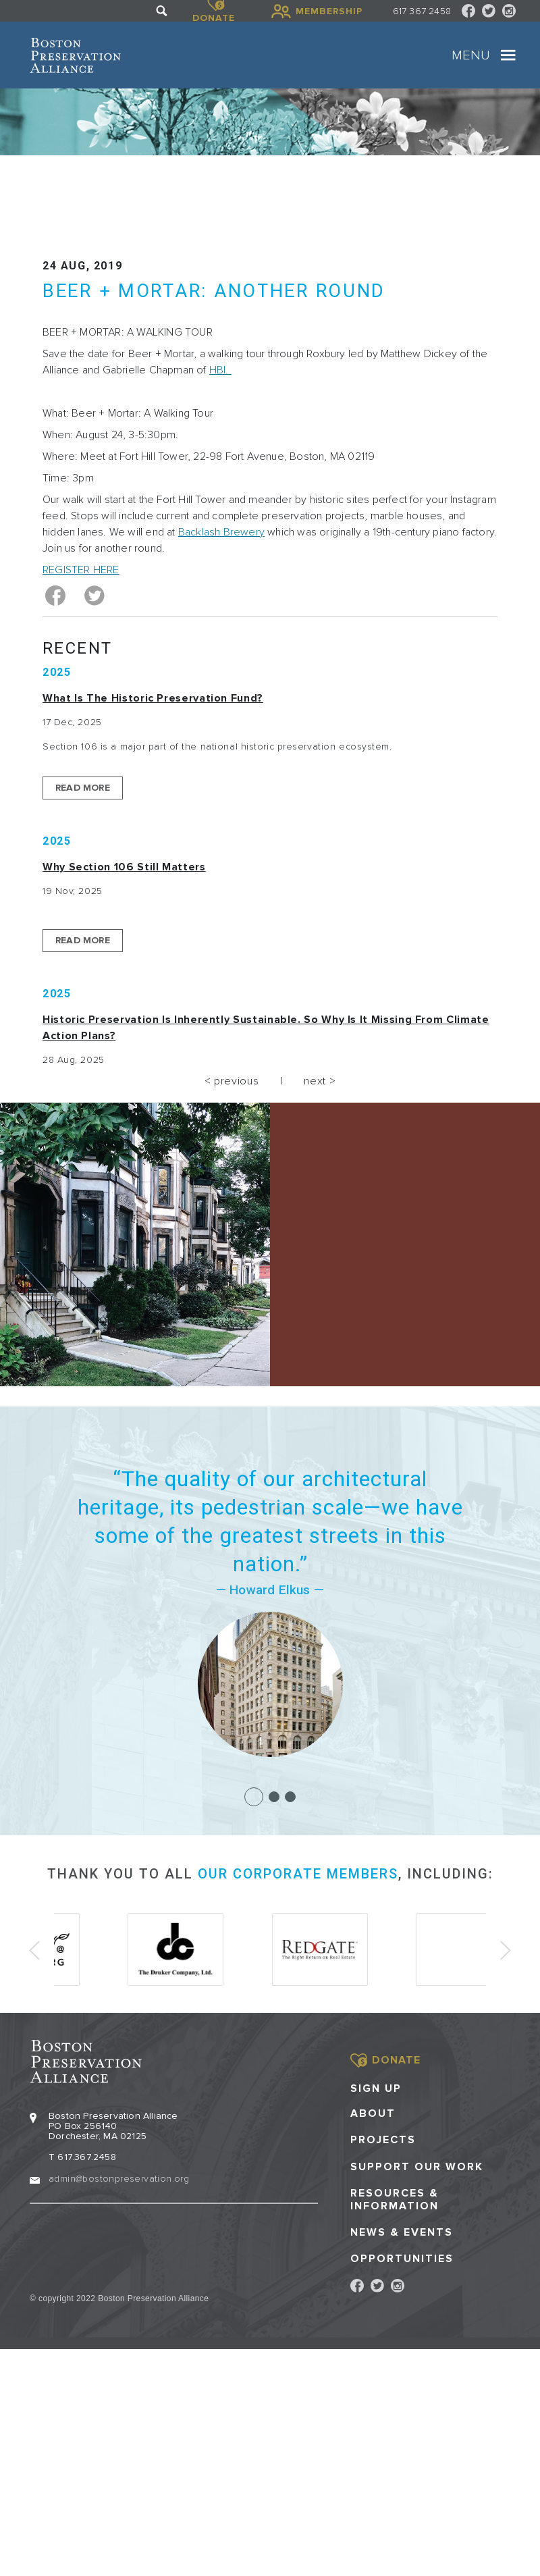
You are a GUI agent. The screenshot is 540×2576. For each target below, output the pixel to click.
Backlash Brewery (221, 532)
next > (319, 1081)
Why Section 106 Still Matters (124, 867)
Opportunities (402, 2258)
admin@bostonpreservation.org (119, 2178)
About (373, 2113)
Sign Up (376, 2088)
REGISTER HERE (81, 570)
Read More (82, 787)
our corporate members (298, 1874)
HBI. (220, 370)
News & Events (401, 2232)
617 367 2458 (422, 11)
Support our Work (416, 2165)
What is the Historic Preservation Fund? (153, 698)
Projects (383, 2139)
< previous (232, 1081)
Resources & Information (394, 2199)
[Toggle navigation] (508, 55)
